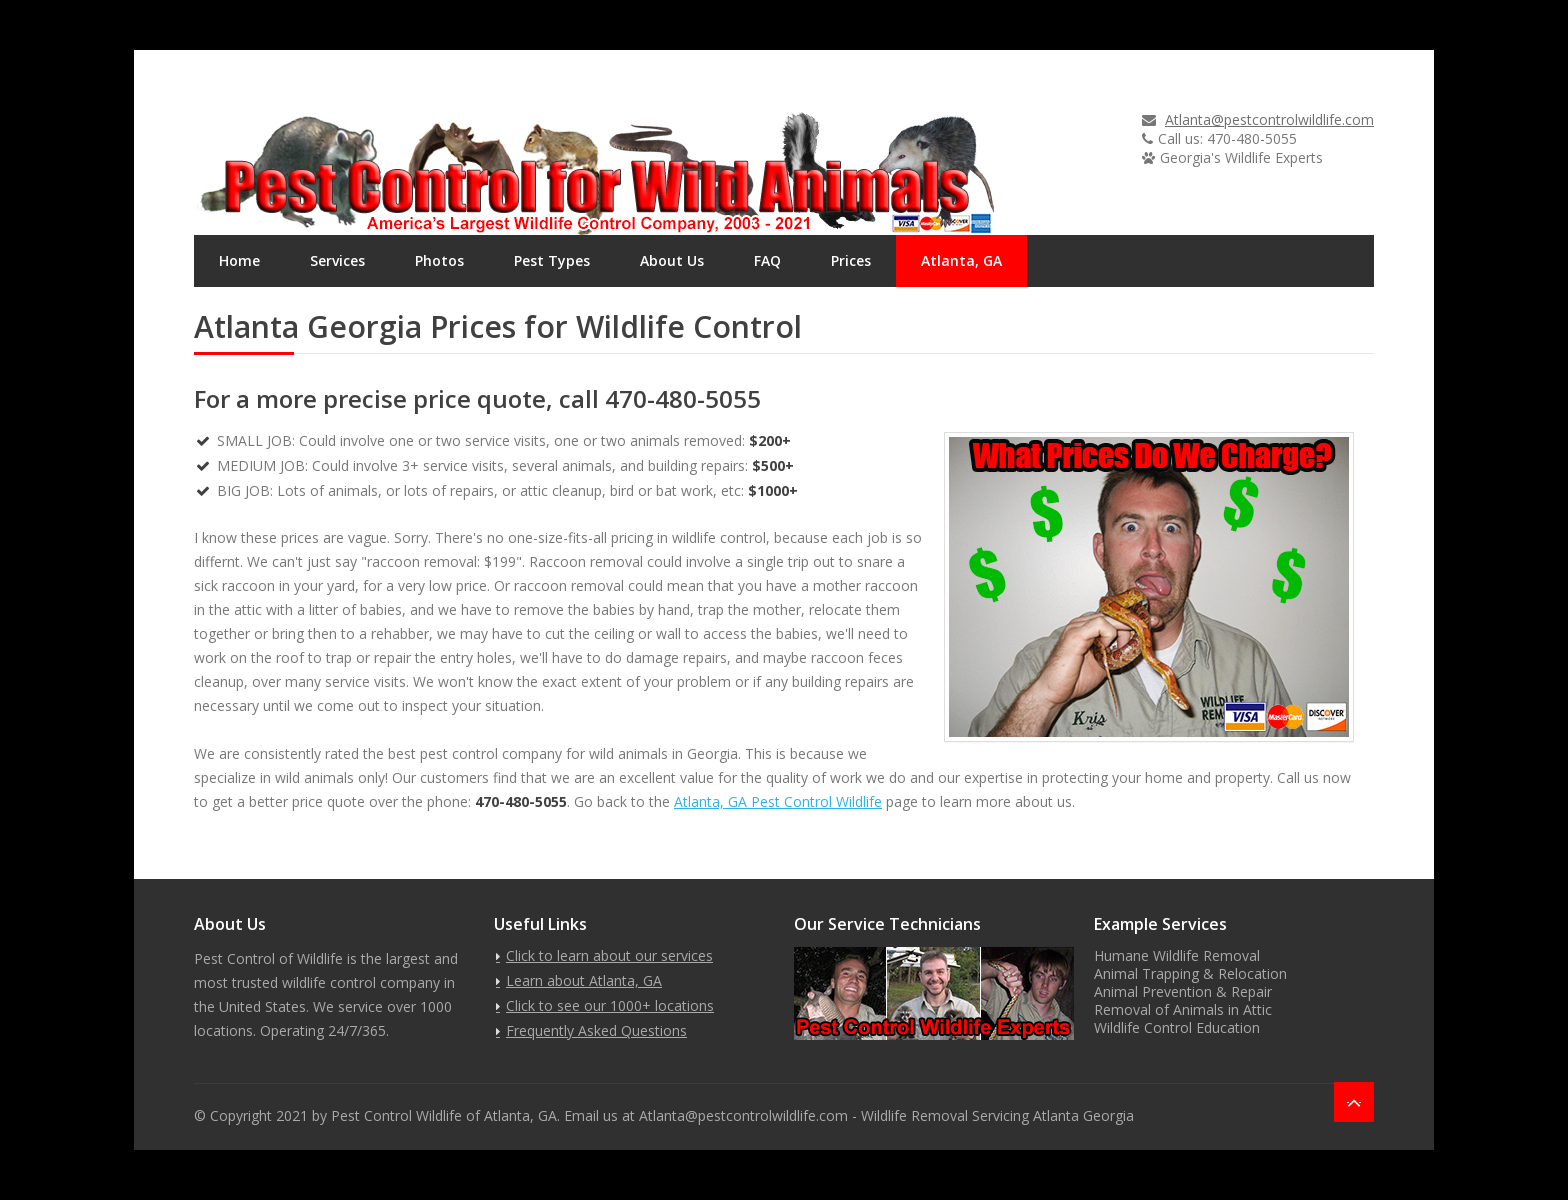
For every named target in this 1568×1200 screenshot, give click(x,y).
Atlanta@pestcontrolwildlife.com (1269, 119)
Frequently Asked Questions (596, 1030)
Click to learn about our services (609, 955)
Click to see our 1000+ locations (610, 1005)
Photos (439, 260)
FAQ (767, 260)
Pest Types (552, 260)
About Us (672, 260)
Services (337, 260)
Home (239, 260)
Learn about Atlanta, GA (584, 980)
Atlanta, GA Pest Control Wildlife (778, 801)
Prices (851, 260)
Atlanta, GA (961, 260)
